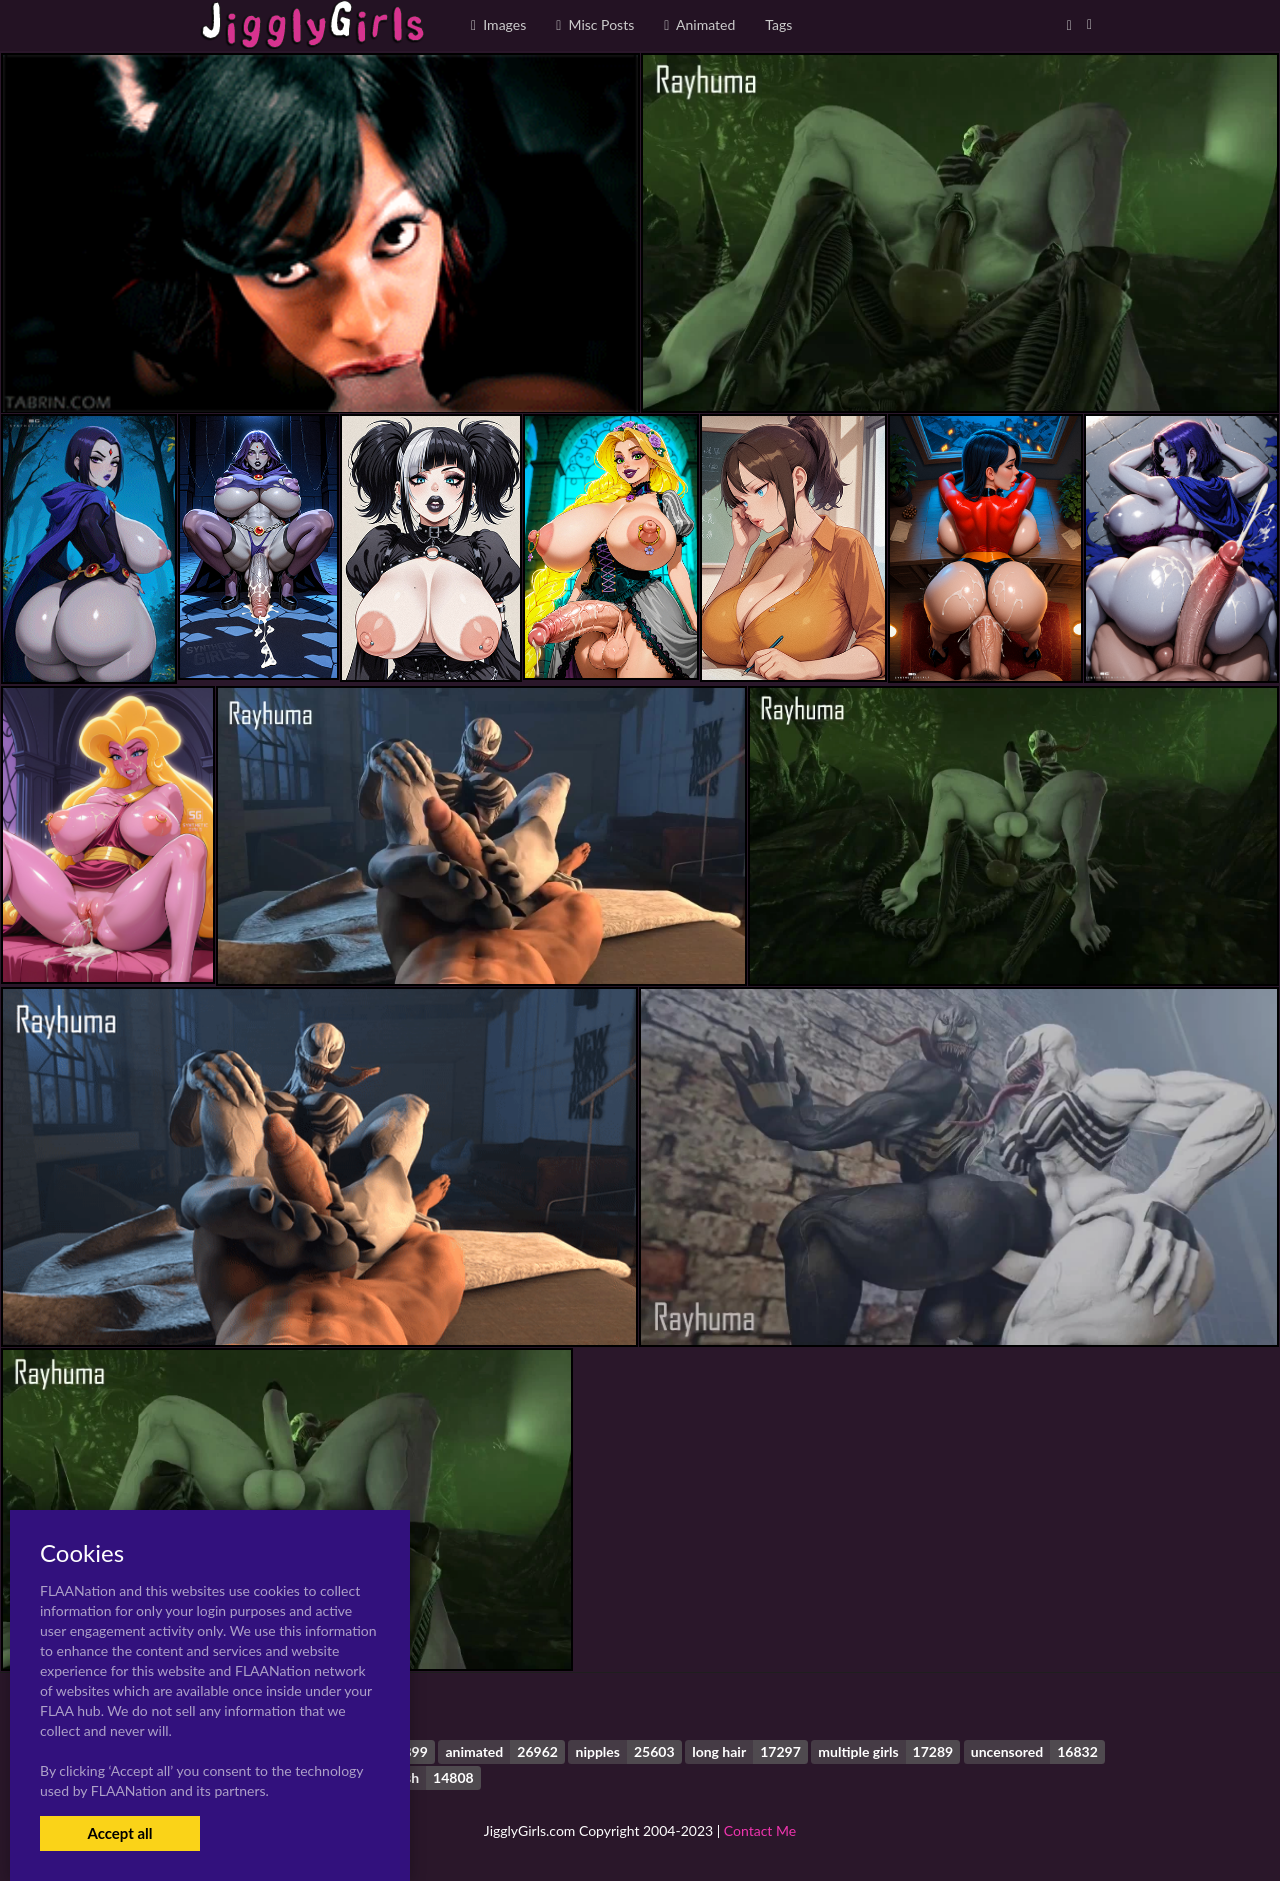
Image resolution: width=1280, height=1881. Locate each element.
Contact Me (760, 1830)
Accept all (119, 1833)
